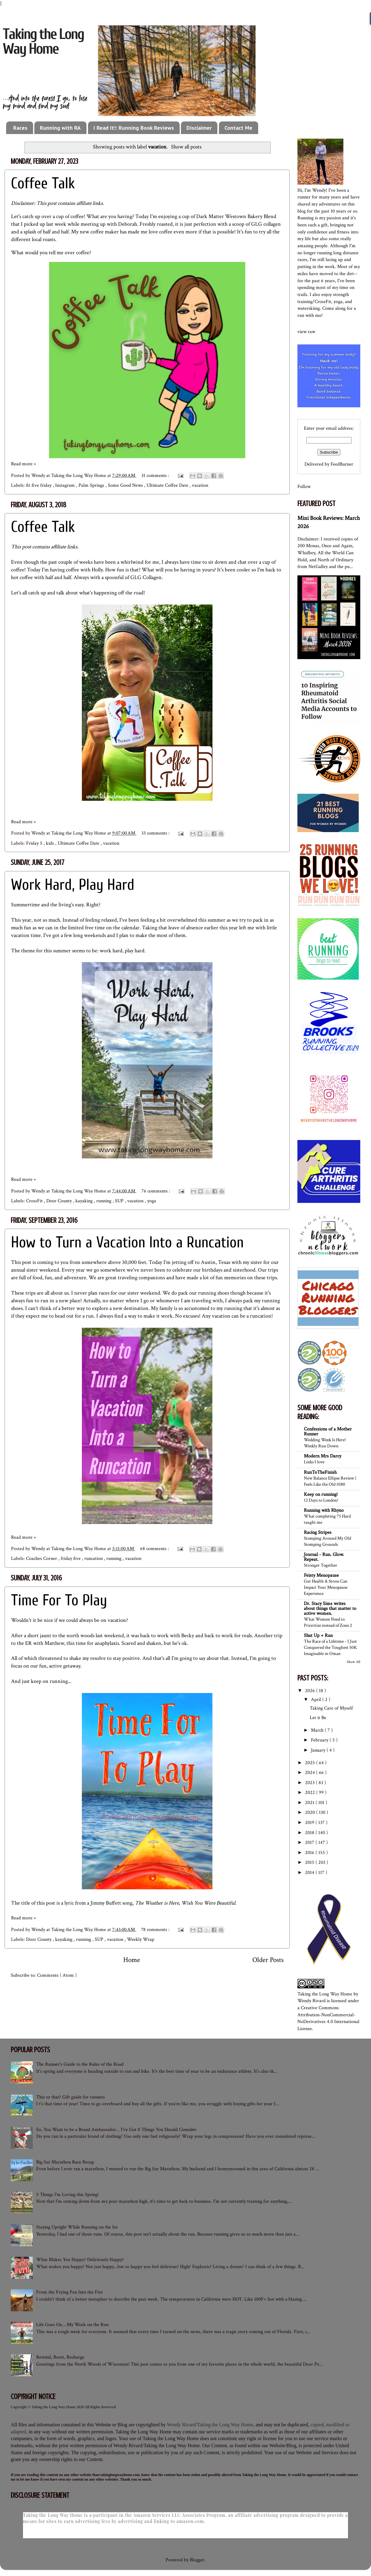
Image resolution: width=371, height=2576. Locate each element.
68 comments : (155, 1548)
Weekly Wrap (140, 1939)
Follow (304, 486)
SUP (120, 1201)
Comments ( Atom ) (57, 1975)
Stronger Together (320, 1565)
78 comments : (156, 1929)
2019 (310, 1822)
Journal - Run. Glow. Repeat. (324, 1557)
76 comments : (156, 1191)
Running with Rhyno (324, 1510)
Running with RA (60, 127)
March (318, 1730)
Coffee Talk (43, 183)
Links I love (314, 1462)
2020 (310, 1812)
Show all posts (186, 146)
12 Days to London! (321, 1500)
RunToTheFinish (320, 1472)
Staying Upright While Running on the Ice (77, 2227)
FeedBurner (342, 464)
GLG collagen (266, 224)
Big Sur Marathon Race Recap (65, 2162)
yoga (151, 1201)
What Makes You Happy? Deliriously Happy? (80, 2259)
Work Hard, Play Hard (73, 885)
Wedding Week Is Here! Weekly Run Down (325, 1443)
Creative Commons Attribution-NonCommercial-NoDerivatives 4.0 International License (328, 2018)
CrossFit (35, 1201)
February (320, 1740)
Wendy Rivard (311, 2001)
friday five (71, 1558)
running (104, 1201)
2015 (310, 1862)
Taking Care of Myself (331, 1708)
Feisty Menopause (321, 1575)
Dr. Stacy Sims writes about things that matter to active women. (330, 1608)
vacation (200, 485)
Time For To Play (59, 1600)
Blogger (197, 2560)
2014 (310, 1872)
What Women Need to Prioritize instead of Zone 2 (328, 1622)
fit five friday (39, 485)
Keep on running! (321, 1494)
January (319, 1750)
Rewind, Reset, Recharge (60, 2357)
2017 (310, 1842)
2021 (310, 1802)
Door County (59, 1201)
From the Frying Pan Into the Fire (69, 2292)
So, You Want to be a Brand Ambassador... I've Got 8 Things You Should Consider (116, 2129)
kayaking (84, 1201)
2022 (310, 1792)
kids (50, 843)
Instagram (65, 485)
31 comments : (155, 475)
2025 (310, 1763)
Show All (353, 1661)
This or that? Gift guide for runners (70, 2097)
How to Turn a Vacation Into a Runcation (127, 1242)
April (316, 1699)
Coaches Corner (42, 1558)
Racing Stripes (317, 1532)
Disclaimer (199, 127)
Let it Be (318, 1717)
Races (20, 127)
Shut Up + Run (318, 1635)
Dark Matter (210, 216)
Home (131, 1959)
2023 (310, 1782)
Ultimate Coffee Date (168, 485)
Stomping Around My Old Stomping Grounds (327, 1541)
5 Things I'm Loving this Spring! (67, 2194)
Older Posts (268, 1959)
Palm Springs (91, 485)
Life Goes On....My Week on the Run (72, 2324)
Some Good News (126, 485)
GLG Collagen (146, 577)
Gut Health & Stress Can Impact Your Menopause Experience (325, 1587)
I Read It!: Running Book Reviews (134, 127)
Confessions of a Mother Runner (328, 1431)
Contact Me (238, 127)
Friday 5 (35, 843)
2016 (310, 1852)
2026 (310, 1690)
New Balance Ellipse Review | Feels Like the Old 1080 (330, 1481)
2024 (310, 1772)
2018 (310, 1832)
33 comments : (156, 833)
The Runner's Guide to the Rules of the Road (80, 2064)
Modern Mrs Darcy (322, 1456)
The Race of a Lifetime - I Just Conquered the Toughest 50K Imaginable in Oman (330, 1647)
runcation (94, 1558)
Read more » (23, 464)
